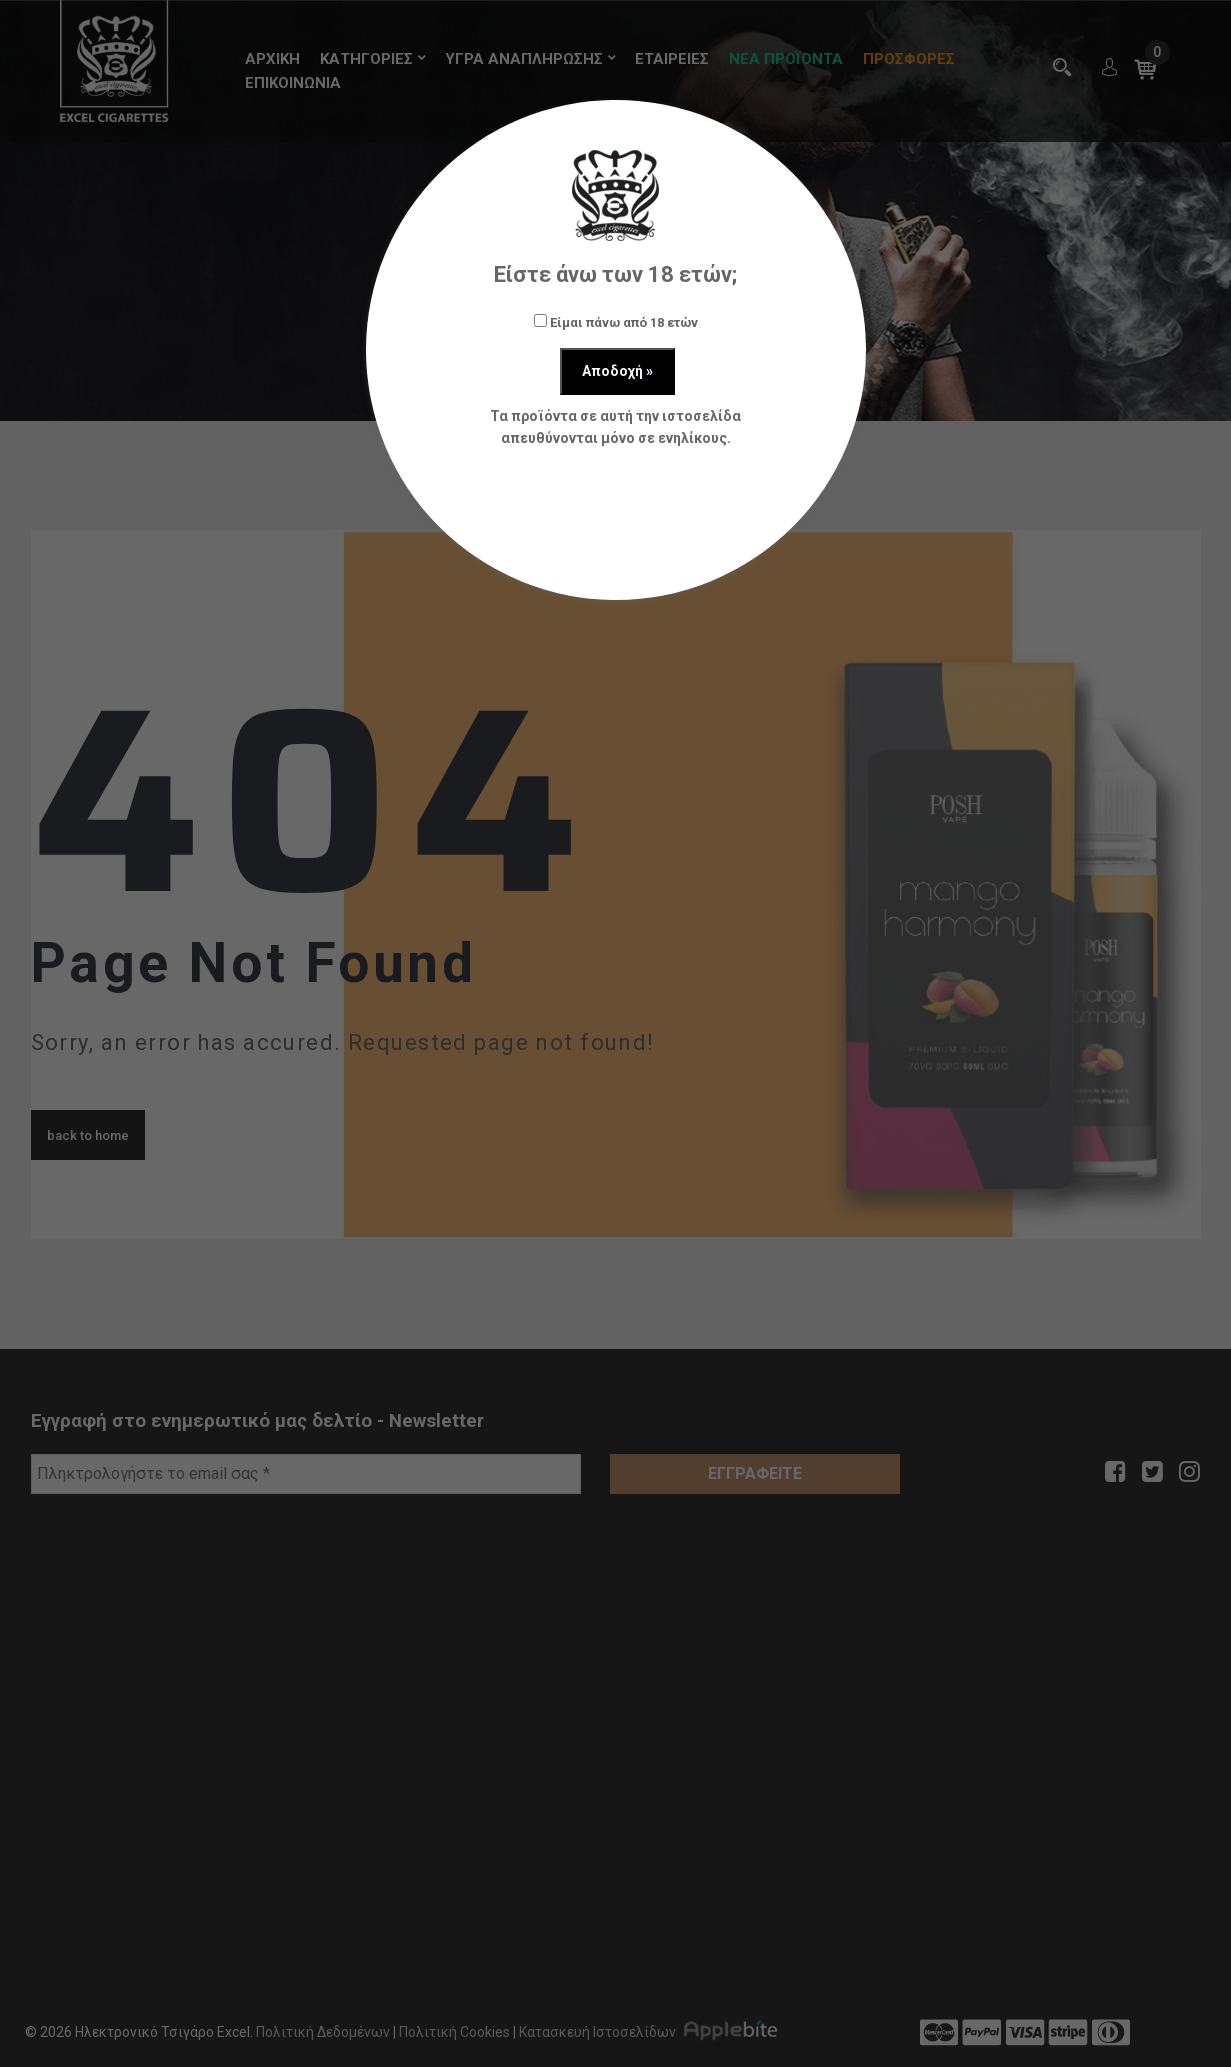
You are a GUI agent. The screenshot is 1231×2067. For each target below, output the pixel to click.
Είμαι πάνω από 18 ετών (616, 322)
